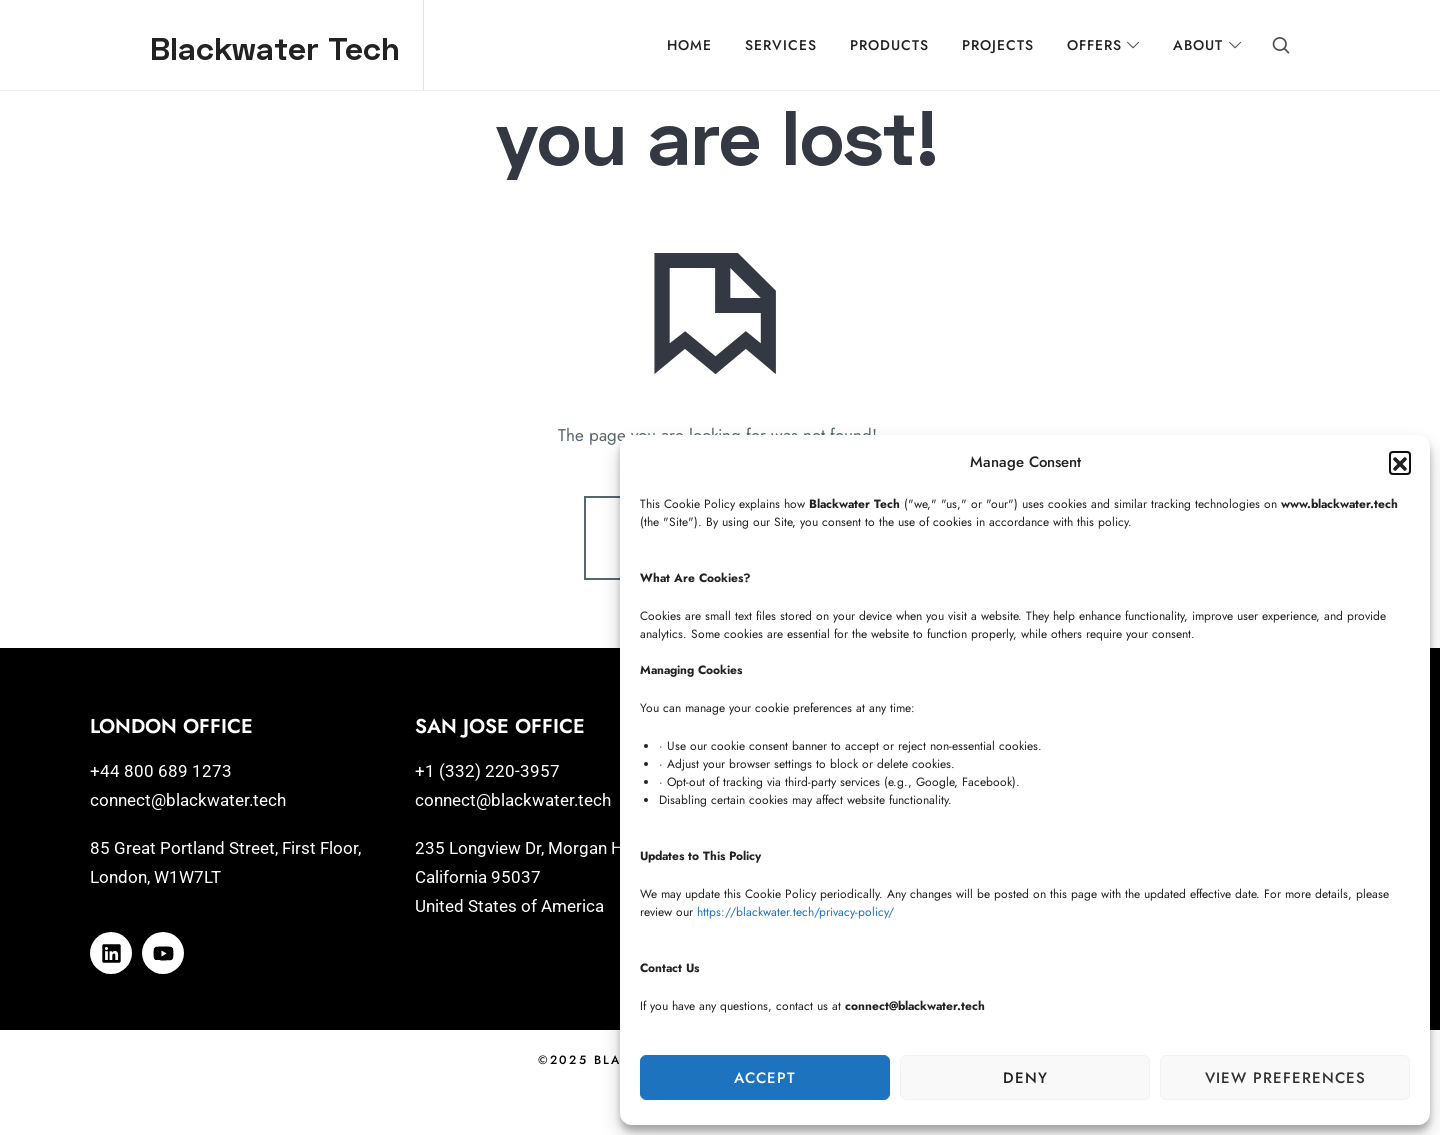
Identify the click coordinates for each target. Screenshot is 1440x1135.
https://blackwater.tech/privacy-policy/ (795, 912)
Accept (765, 1078)
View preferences (1285, 1078)
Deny (1025, 1078)
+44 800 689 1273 (161, 795)
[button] (1400, 462)
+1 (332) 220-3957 (487, 795)
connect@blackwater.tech (188, 824)
